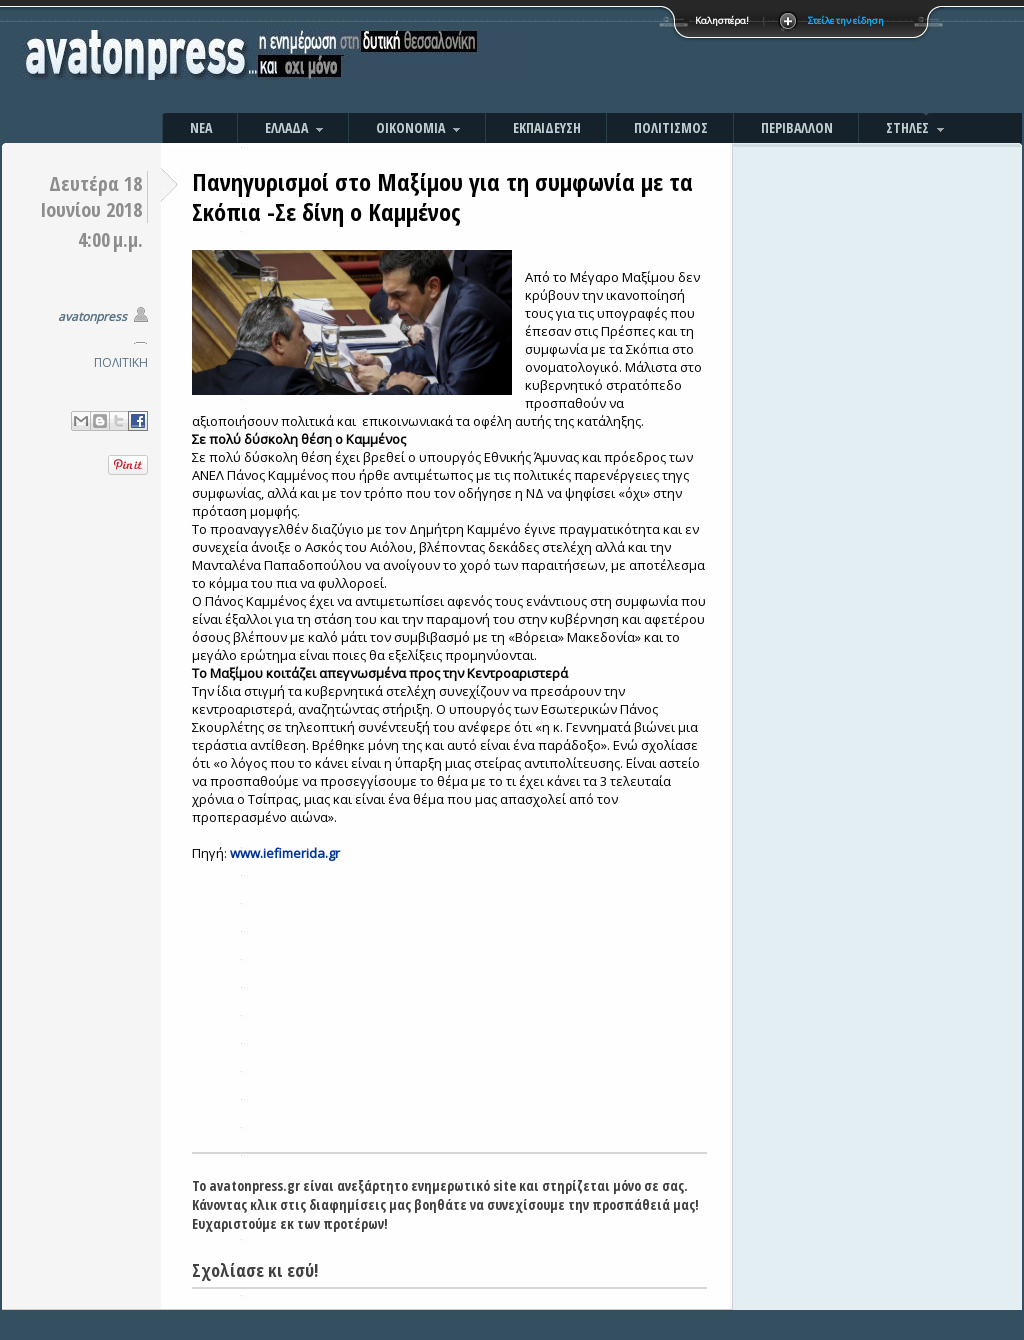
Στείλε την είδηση (846, 20)
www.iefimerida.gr (285, 853)
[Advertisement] (727, 60)
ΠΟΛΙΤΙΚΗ (121, 362)
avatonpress (92, 316)
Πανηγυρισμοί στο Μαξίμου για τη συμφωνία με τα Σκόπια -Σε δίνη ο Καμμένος (442, 196)
